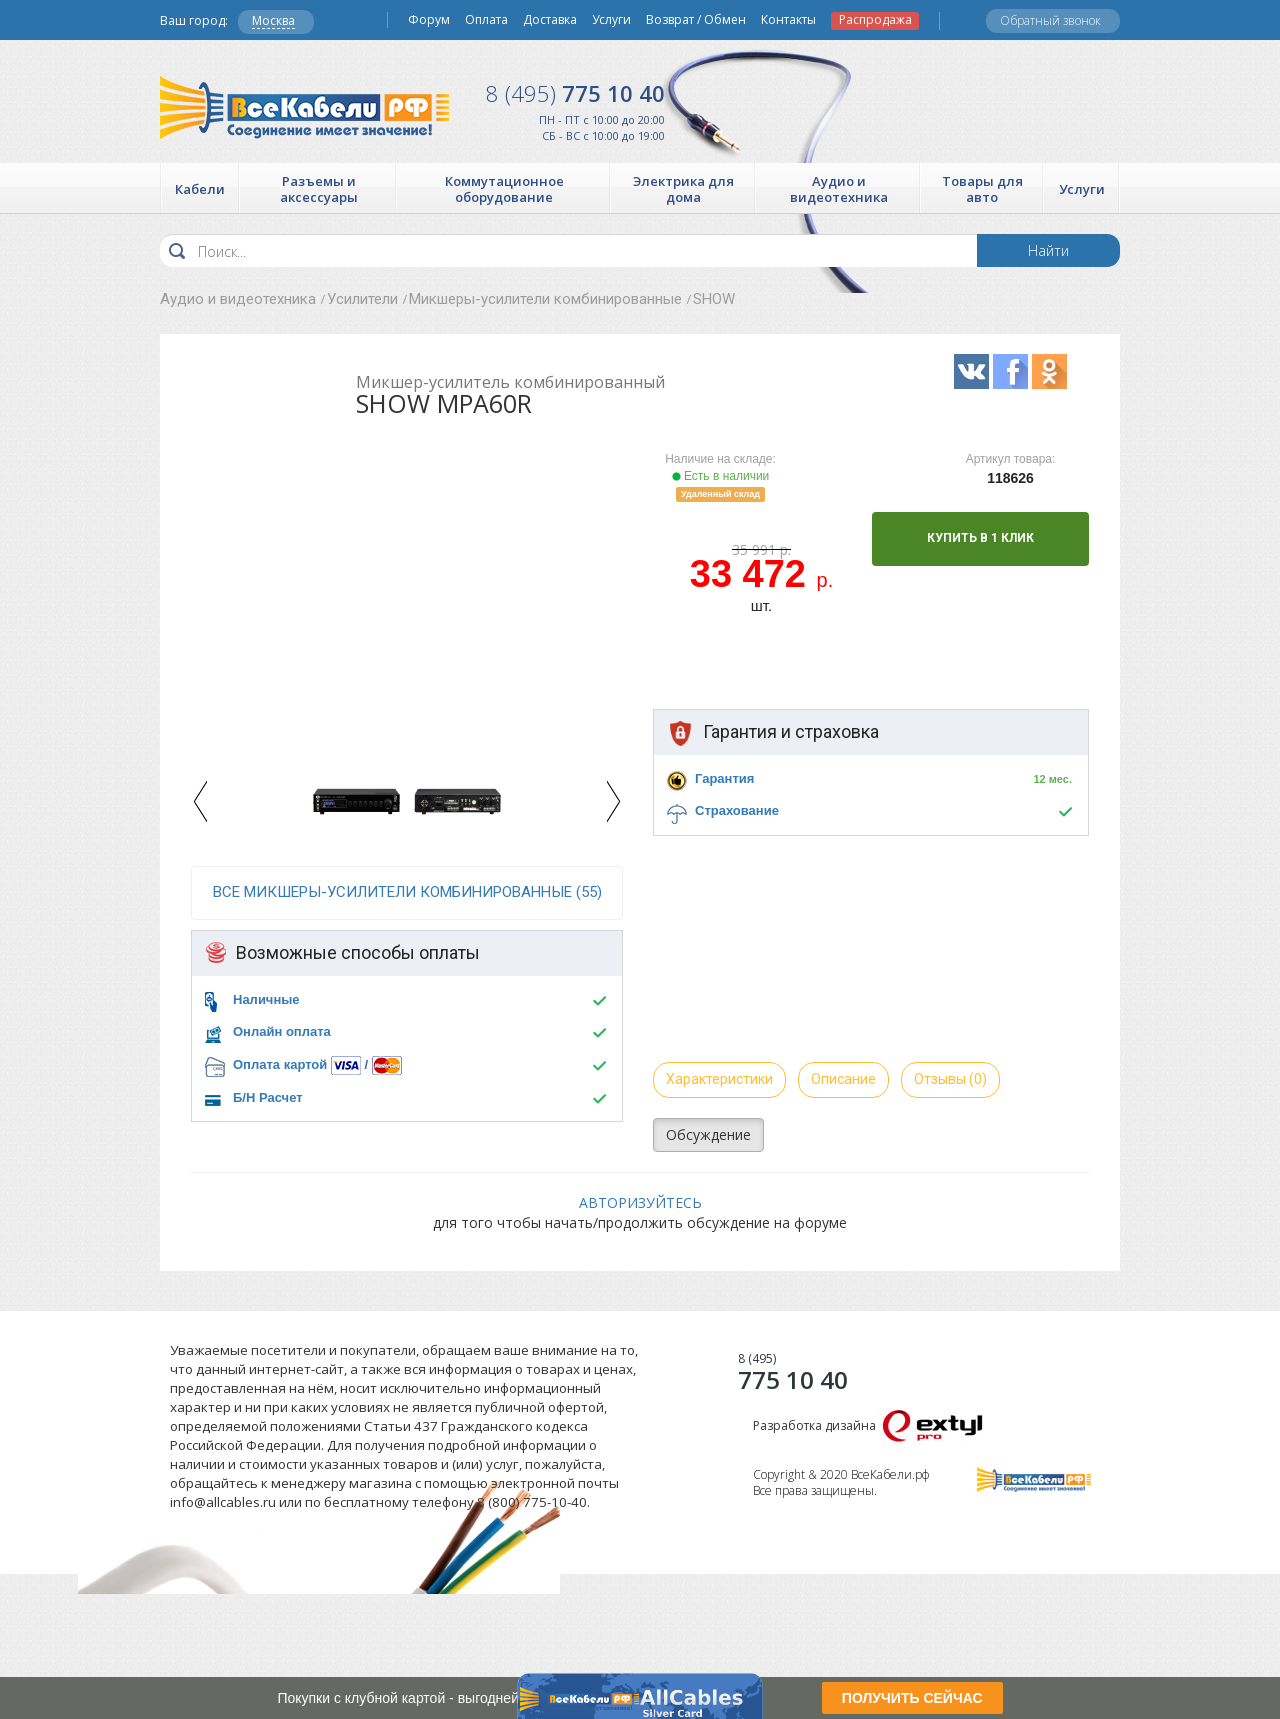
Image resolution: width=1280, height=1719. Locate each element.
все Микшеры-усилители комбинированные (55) (407, 892)
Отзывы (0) (950, 1079)
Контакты (788, 20)
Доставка (550, 20)
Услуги (611, 20)
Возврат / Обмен (696, 20)
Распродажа (875, 20)
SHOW (714, 299)
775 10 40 (575, 93)
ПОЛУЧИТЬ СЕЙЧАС (912, 1698)
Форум (429, 20)
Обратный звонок (1050, 20)
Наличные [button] (266, 999)
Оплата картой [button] (280, 1064)
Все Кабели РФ (304, 107)
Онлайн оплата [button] (282, 1031)
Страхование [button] (737, 810)
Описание (843, 1079)
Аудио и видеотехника (238, 299)
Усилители (362, 299)
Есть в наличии (721, 476)
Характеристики (719, 1079)
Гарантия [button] (724, 778)
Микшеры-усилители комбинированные (545, 299)
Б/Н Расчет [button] (268, 1097)
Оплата (486, 20)
